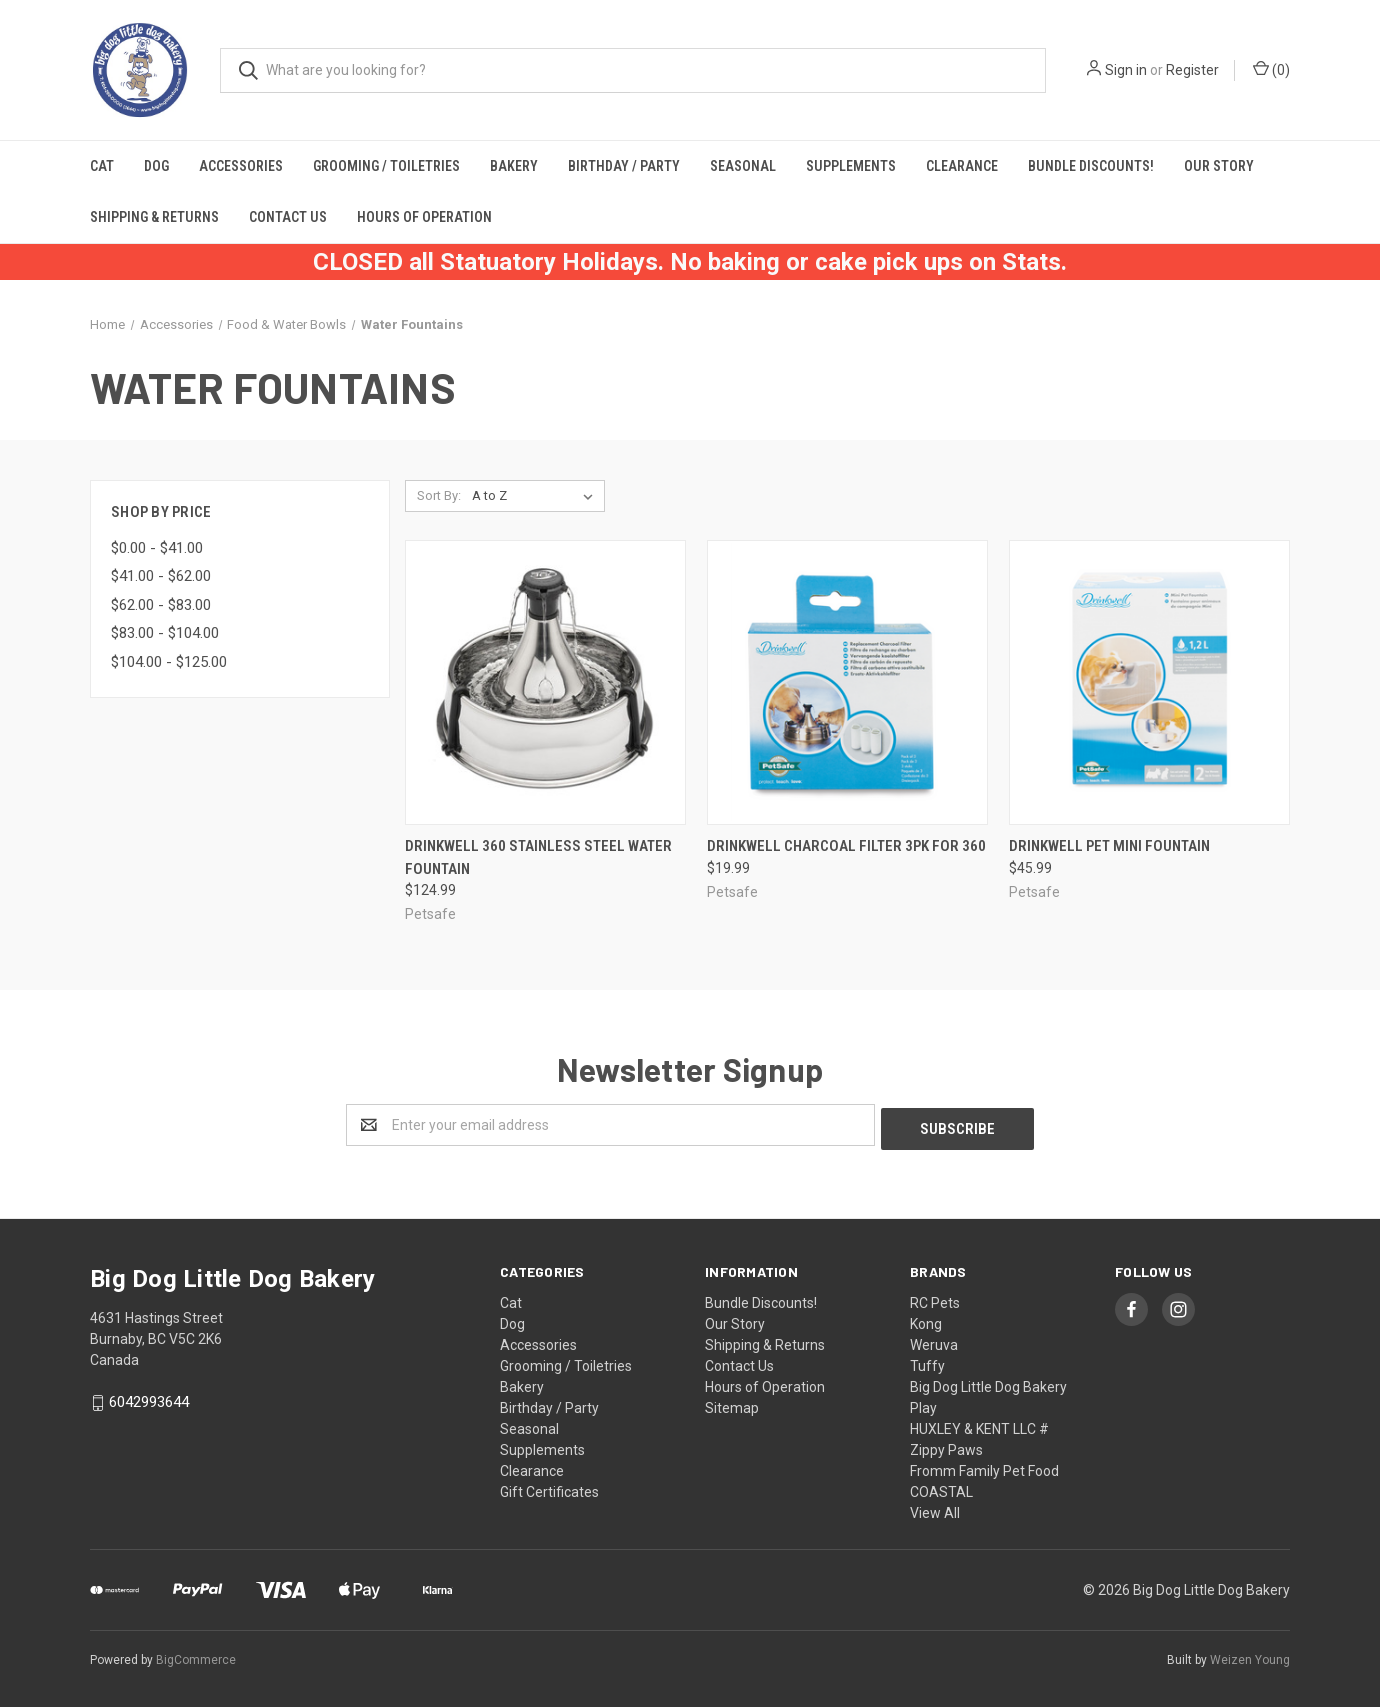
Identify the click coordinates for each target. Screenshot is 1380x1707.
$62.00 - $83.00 (161, 605)
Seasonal (743, 166)
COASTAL (941, 1488)
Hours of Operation (424, 217)
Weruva (934, 1341)
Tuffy (927, 1362)
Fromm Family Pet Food (984, 1467)
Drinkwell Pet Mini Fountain (1109, 846)
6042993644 (149, 1399)
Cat (102, 166)
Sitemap (732, 1404)
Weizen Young (1250, 1656)
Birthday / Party (624, 166)
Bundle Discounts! (1091, 166)
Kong (926, 1320)
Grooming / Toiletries (386, 166)
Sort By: (439, 495)
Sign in (1126, 70)
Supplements (851, 166)
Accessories (241, 166)
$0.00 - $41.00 (157, 548)
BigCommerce (196, 1656)
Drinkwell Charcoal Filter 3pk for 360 (846, 846)
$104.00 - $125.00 (169, 662)
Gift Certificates (549, 1488)
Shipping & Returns (154, 217)
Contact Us (288, 217)
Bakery (514, 166)
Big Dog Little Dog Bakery (988, 1383)
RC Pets (935, 1299)
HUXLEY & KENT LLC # (979, 1425)
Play (923, 1404)
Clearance (962, 166)
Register (1192, 70)
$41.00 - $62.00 (161, 576)
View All (935, 1509)
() (1271, 69)
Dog (156, 166)
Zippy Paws (946, 1446)
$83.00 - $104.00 (165, 633)
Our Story (1219, 166)
